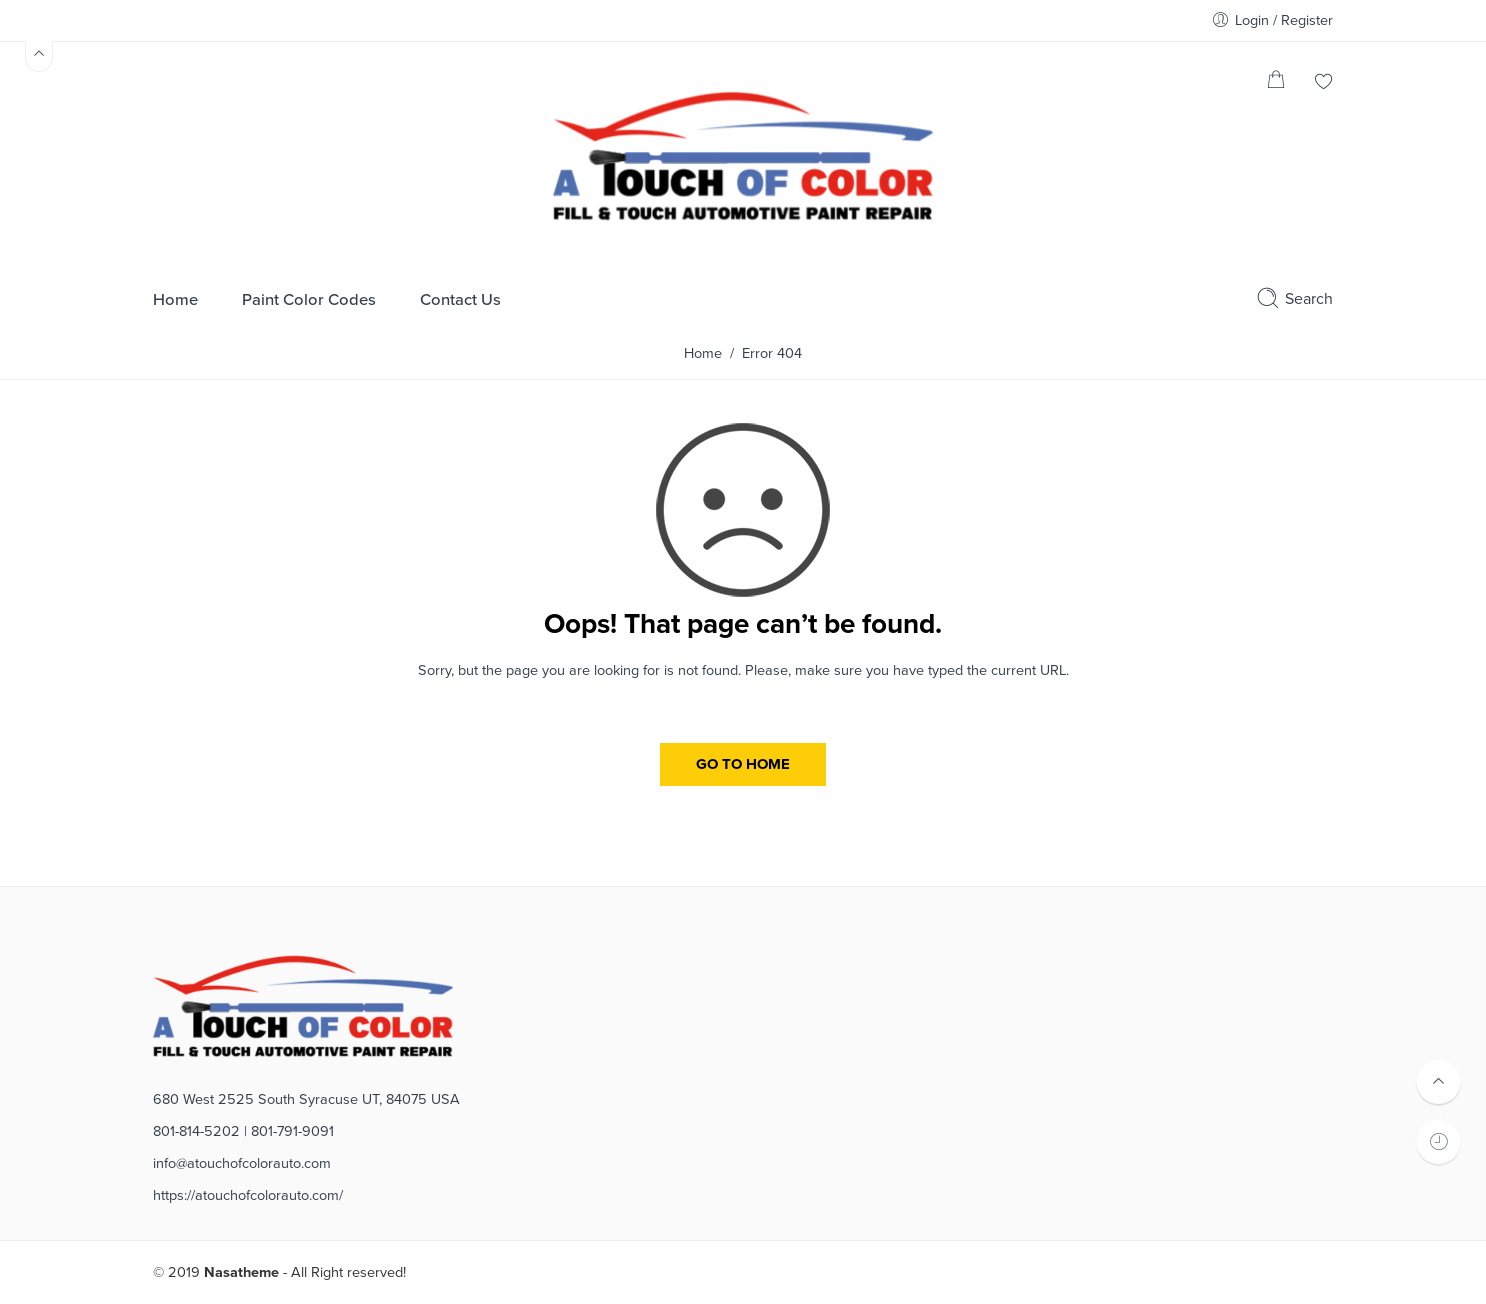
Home (703, 353)
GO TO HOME (743, 764)
